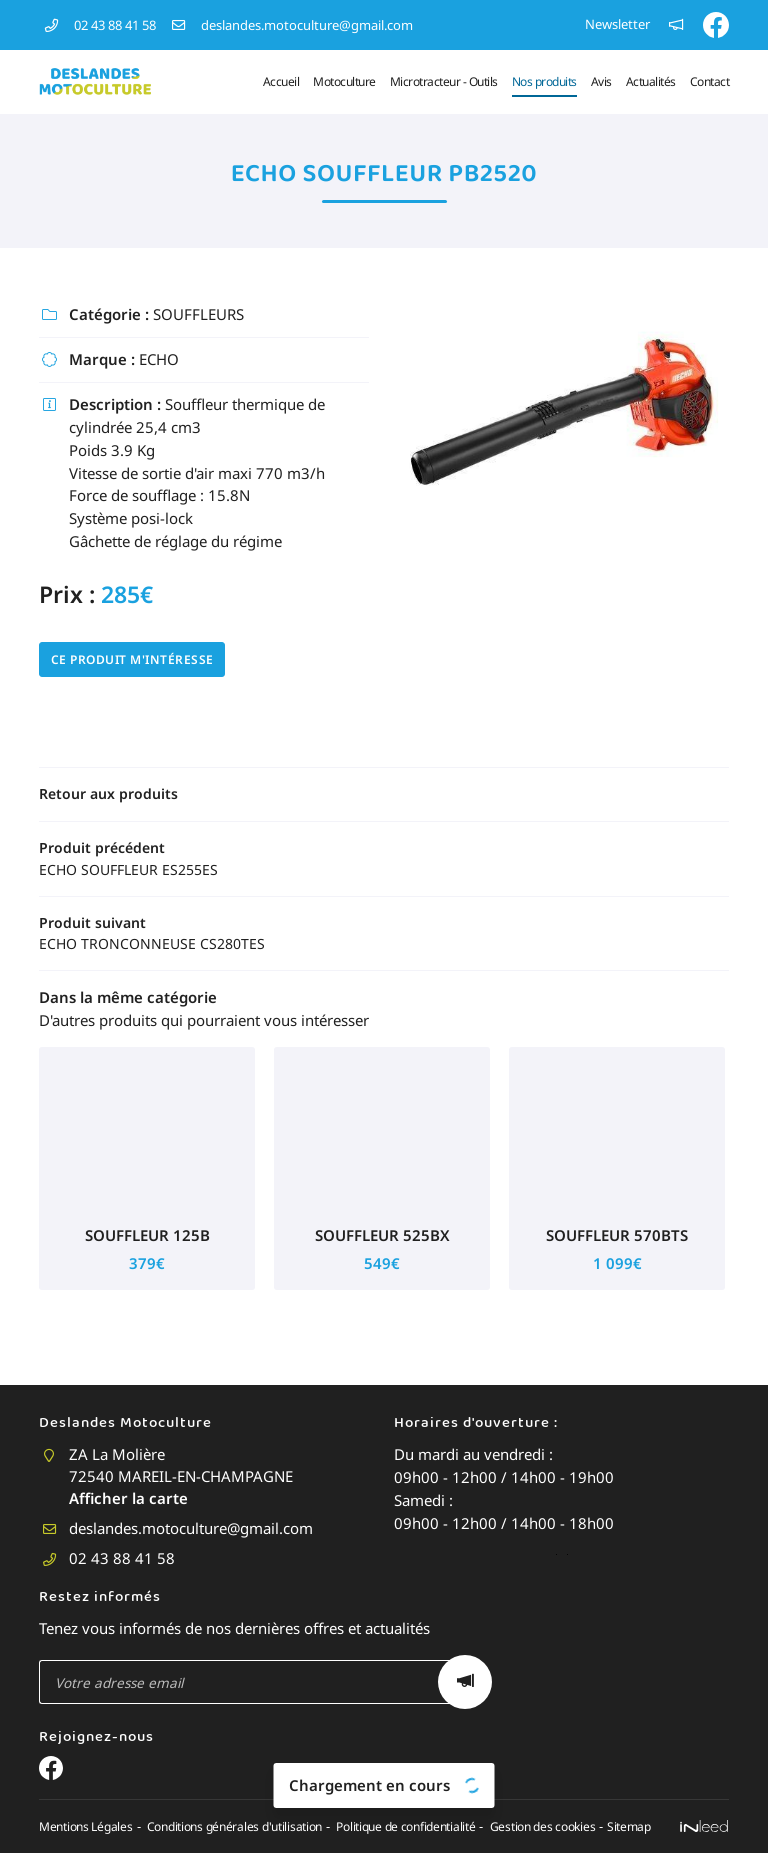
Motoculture (344, 81)
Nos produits (544, 81)
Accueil (281, 81)
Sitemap (648, 1785)
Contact (710, 81)
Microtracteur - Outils (444, 81)
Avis (601, 81)
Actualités (651, 81)
